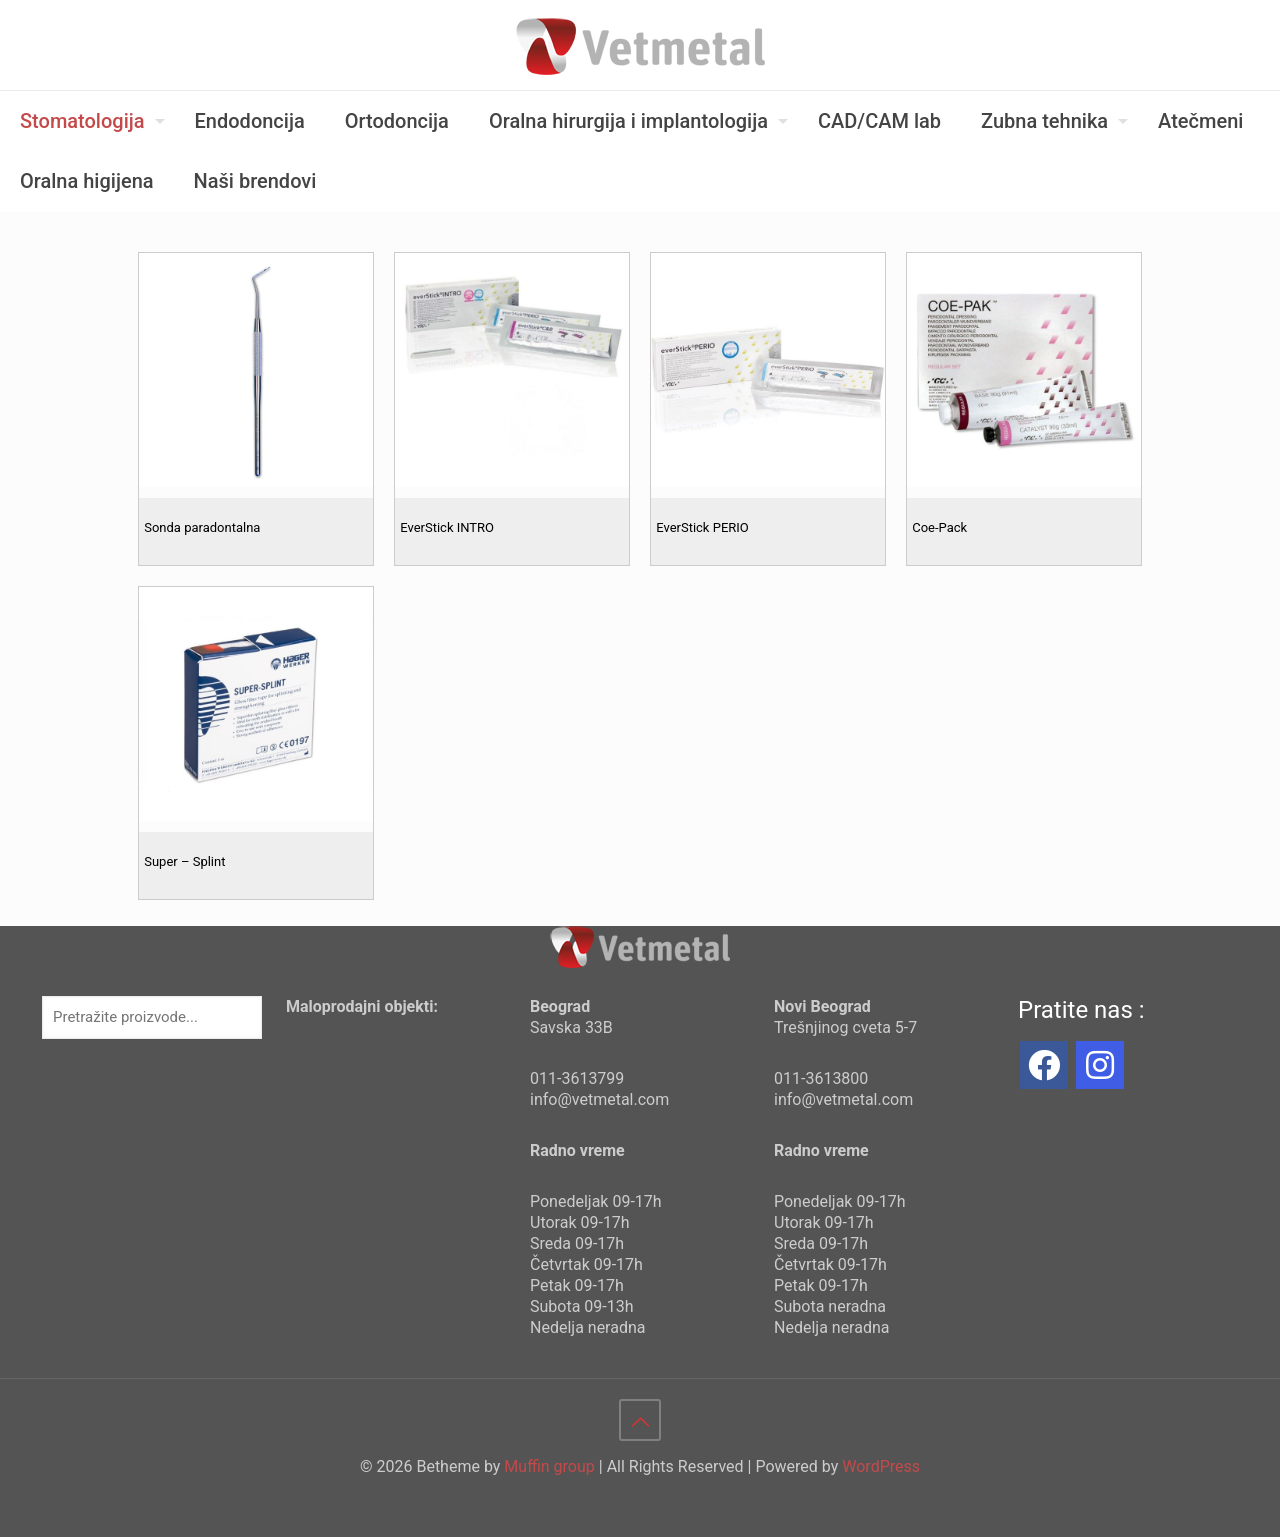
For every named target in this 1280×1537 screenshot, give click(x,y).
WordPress (881, 1466)
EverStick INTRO (447, 527)
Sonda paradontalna (202, 527)
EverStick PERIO (702, 527)
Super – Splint (184, 861)
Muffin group (549, 1466)
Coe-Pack (939, 527)
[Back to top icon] (640, 1420)
